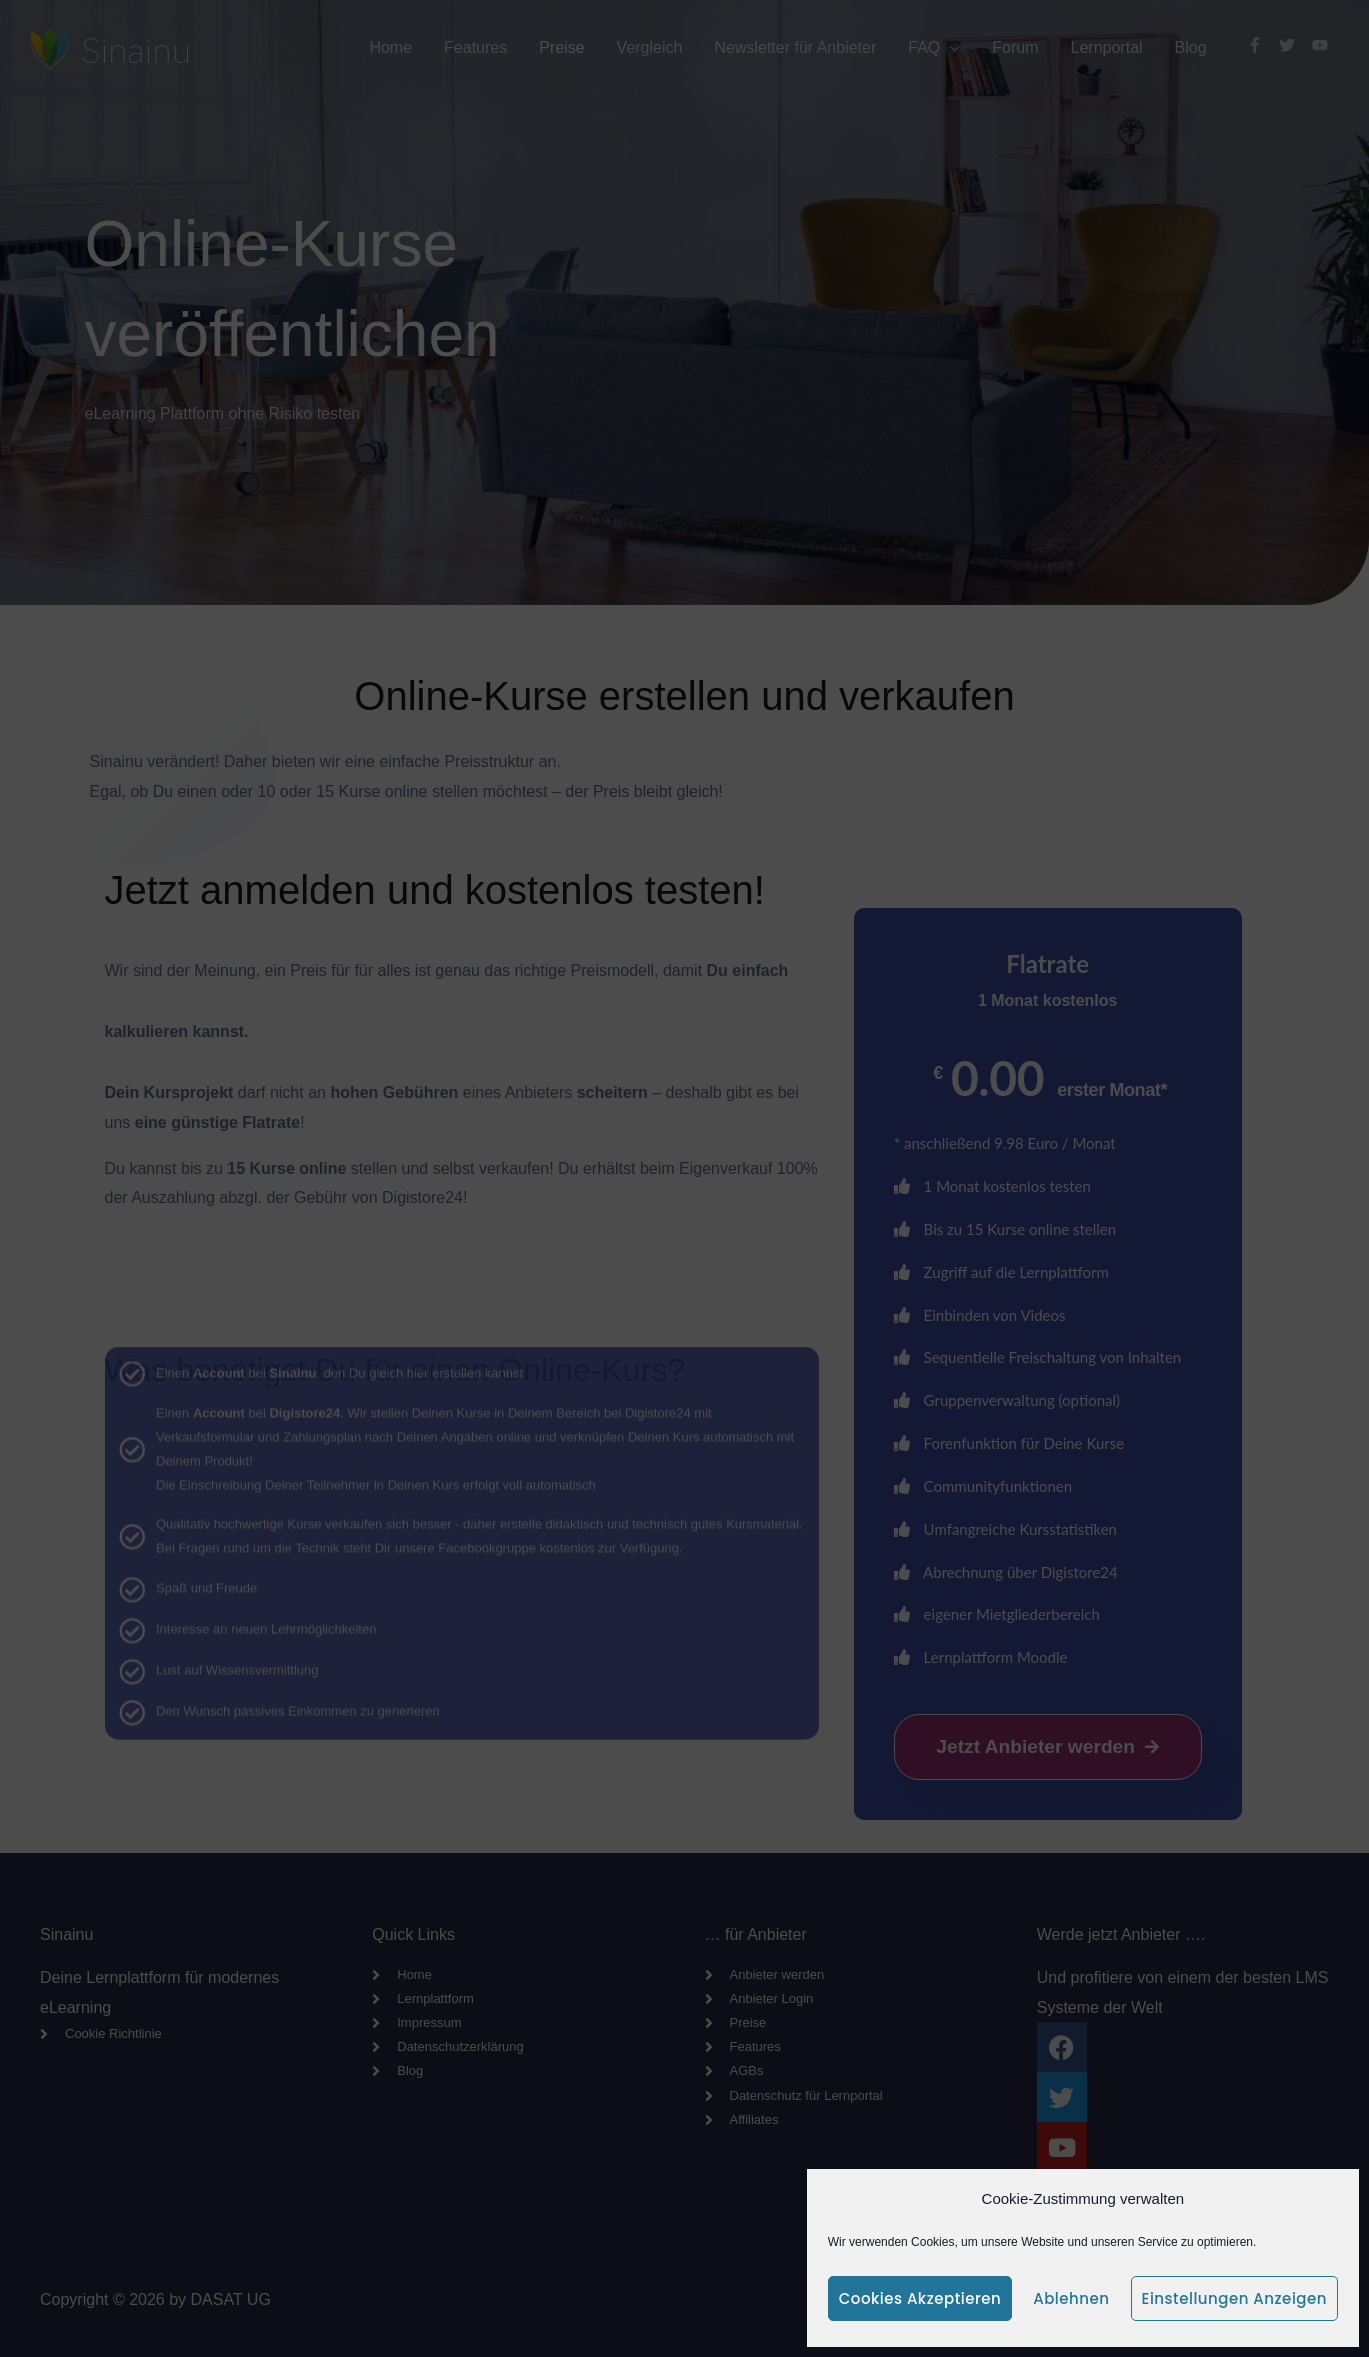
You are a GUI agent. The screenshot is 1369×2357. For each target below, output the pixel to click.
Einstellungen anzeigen (1234, 2298)
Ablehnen (1071, 2298)
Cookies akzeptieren (920, 2298)
